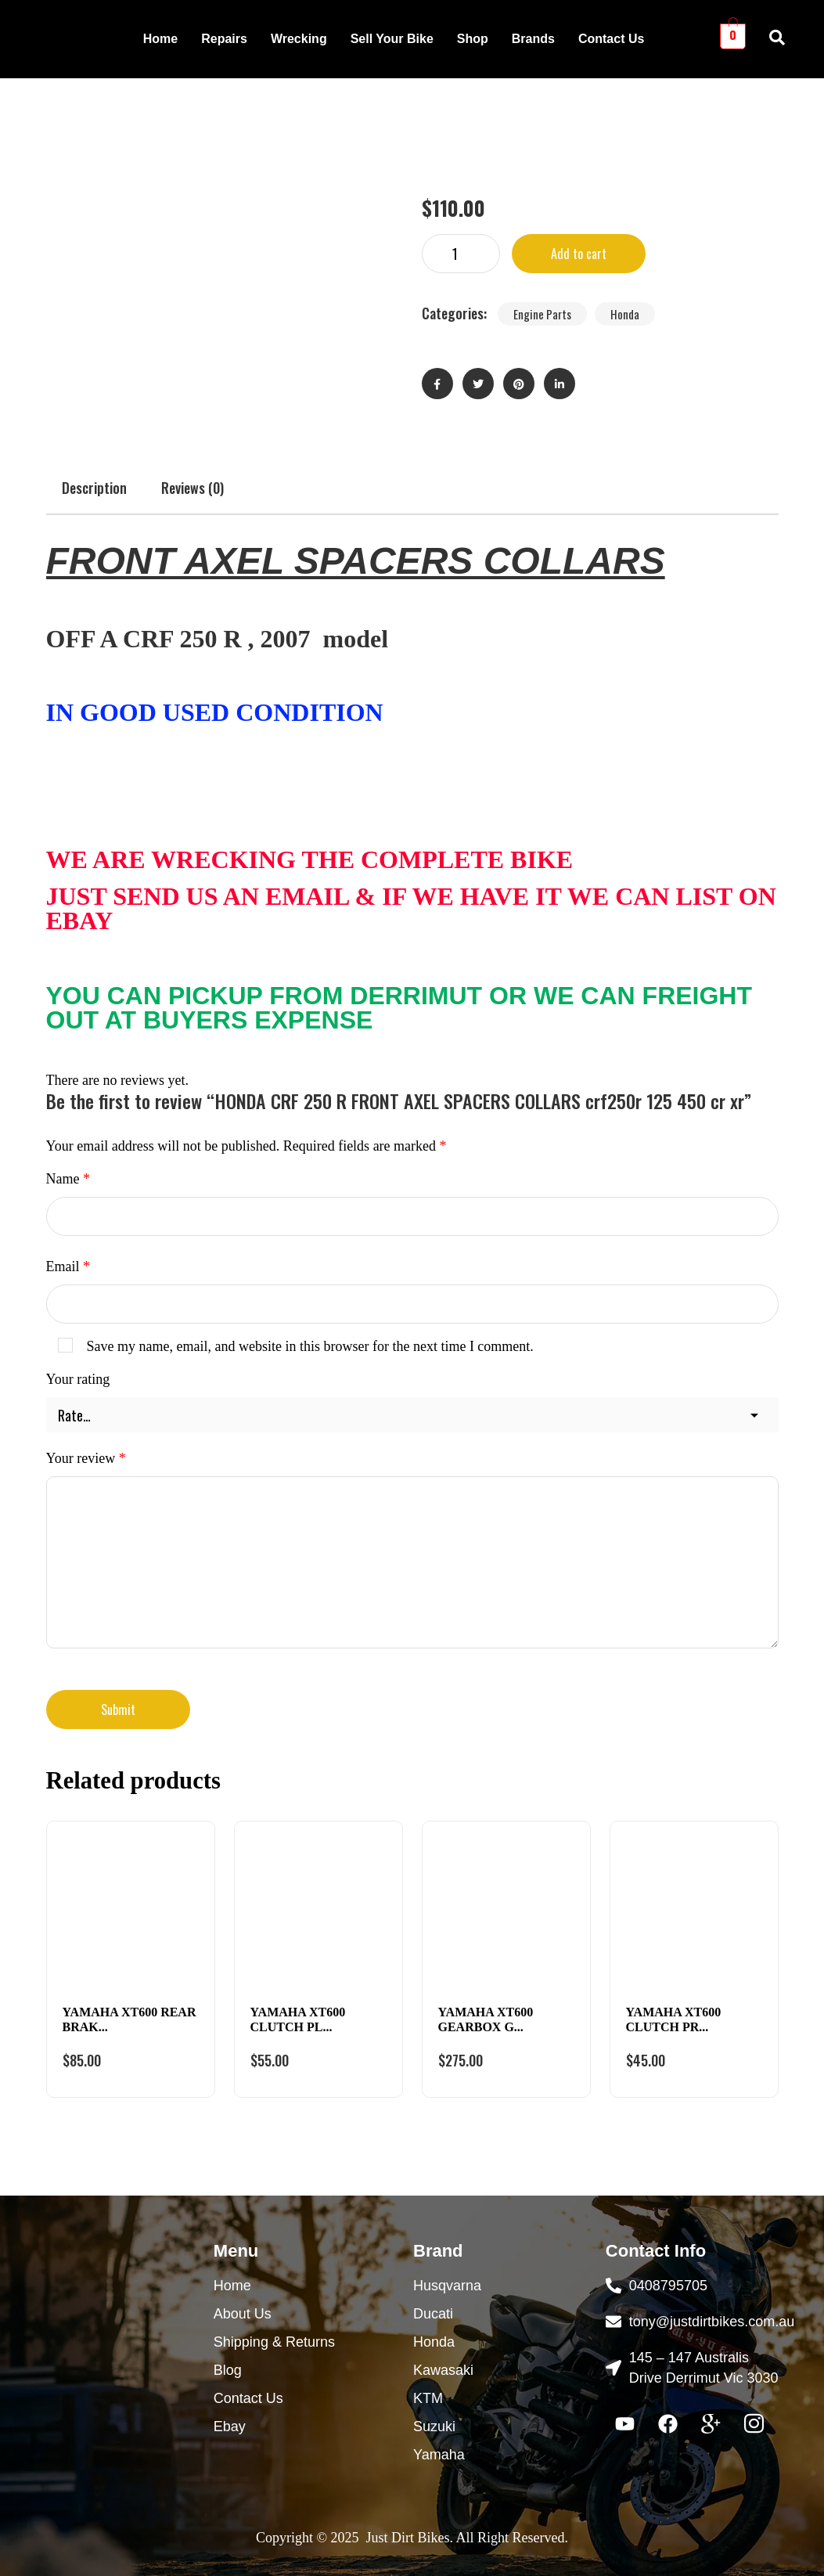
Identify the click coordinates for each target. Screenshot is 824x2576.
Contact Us (611, 38)
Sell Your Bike (392, 38)
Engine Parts (542, 313)
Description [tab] (94, 487)
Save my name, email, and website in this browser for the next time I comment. (310, 1346)
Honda (624, 313)
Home (160, 38)
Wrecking (299, 38)
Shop (472, 38)
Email (68, 1266)
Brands (533, 38)
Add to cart (578, 253)
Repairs (224, 38)
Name (68, 1179)
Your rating (78, 1379)
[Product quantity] (461, 253)
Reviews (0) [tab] (192, 487)
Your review (86, 1458)
